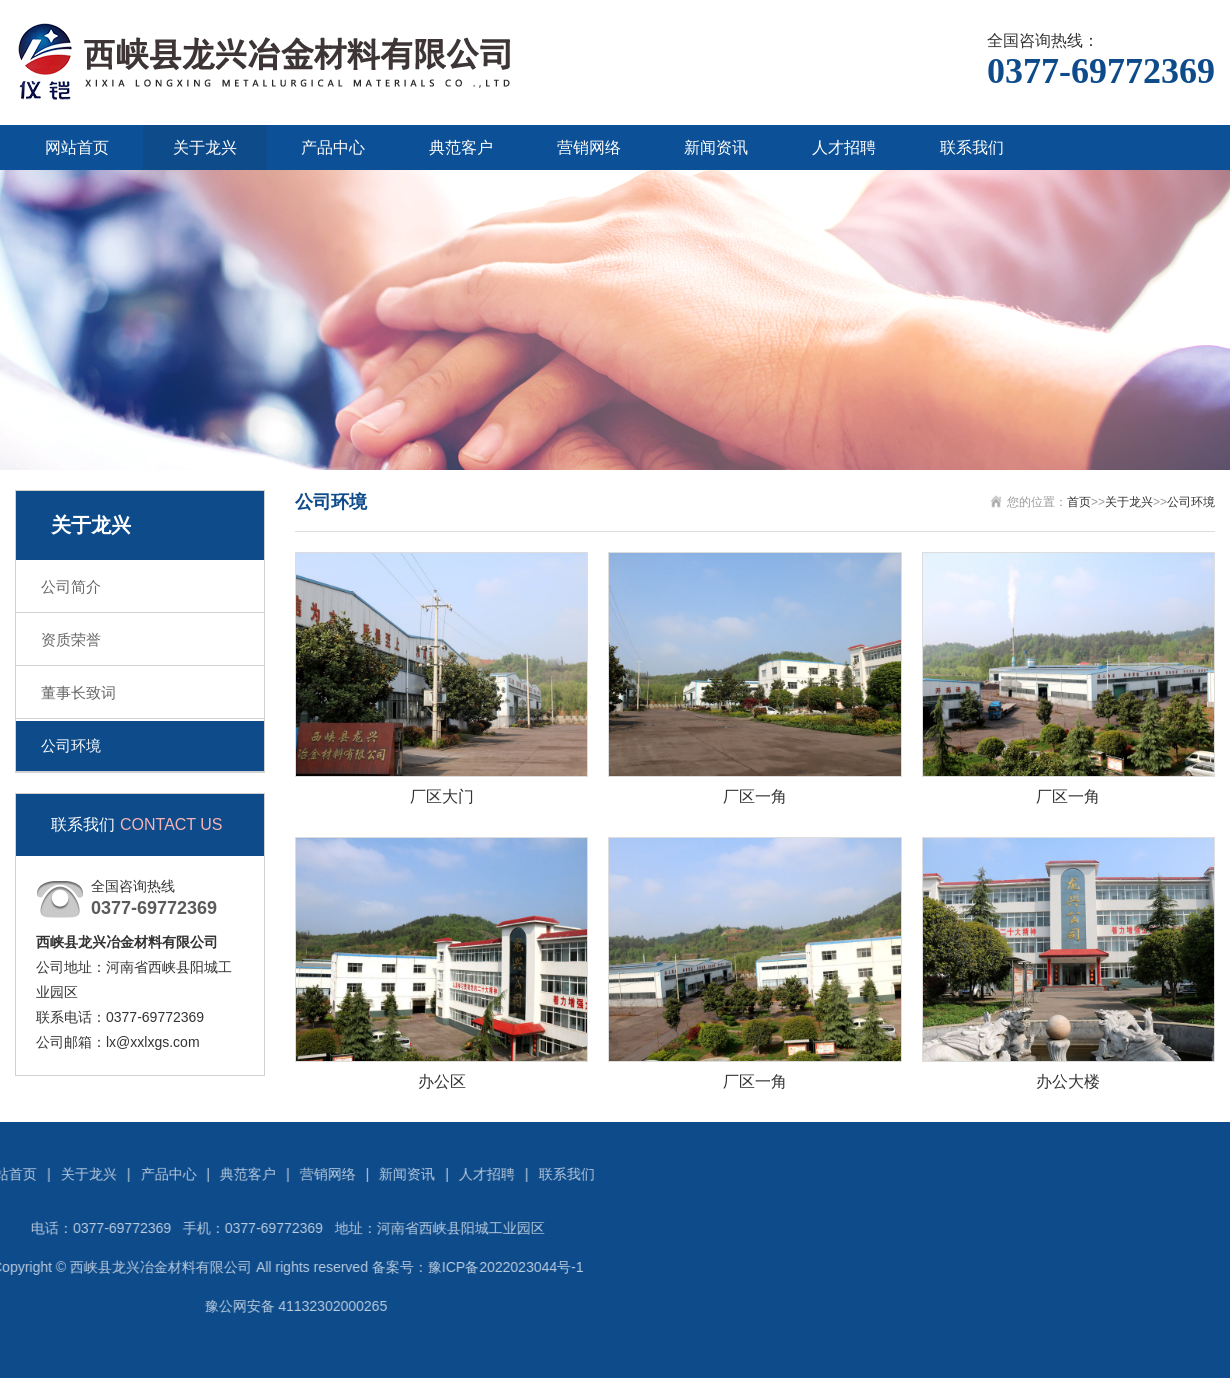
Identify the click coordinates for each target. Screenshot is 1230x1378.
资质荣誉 (71, 639)
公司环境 (71, 745)
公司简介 (71, 586)
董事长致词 (78, 692)
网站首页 (77, 147)
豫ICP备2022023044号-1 (209, 1267)
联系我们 (972, 147)
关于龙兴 (205, 147)
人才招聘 (844, 147)
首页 (1079, 502)
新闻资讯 (716, 147)
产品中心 (333, 147)
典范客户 (461, 147)
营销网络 (589, 147)
